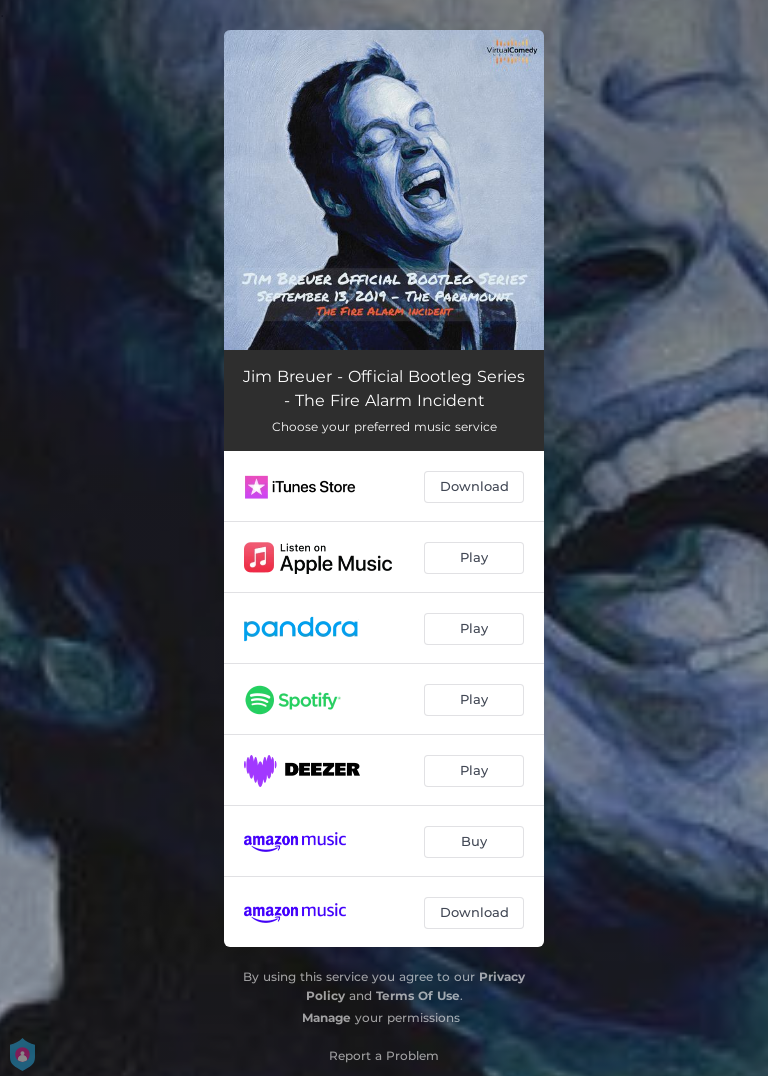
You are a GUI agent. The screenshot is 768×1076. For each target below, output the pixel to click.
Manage (326, 1017)
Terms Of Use (418, 995)
